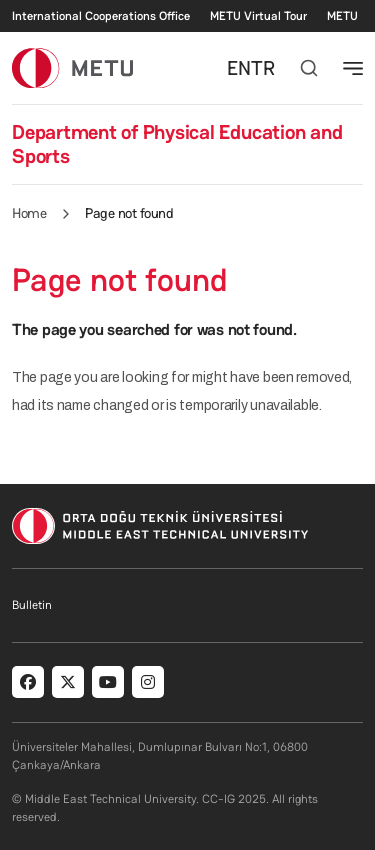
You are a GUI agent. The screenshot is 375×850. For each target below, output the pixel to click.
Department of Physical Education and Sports (177, 144)
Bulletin (32, 605)
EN (239, 68)
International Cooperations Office (101, 16)
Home (29, 213)
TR (263, 68)
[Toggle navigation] (353, 68)
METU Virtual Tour (258, 16)
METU (342, 16)
